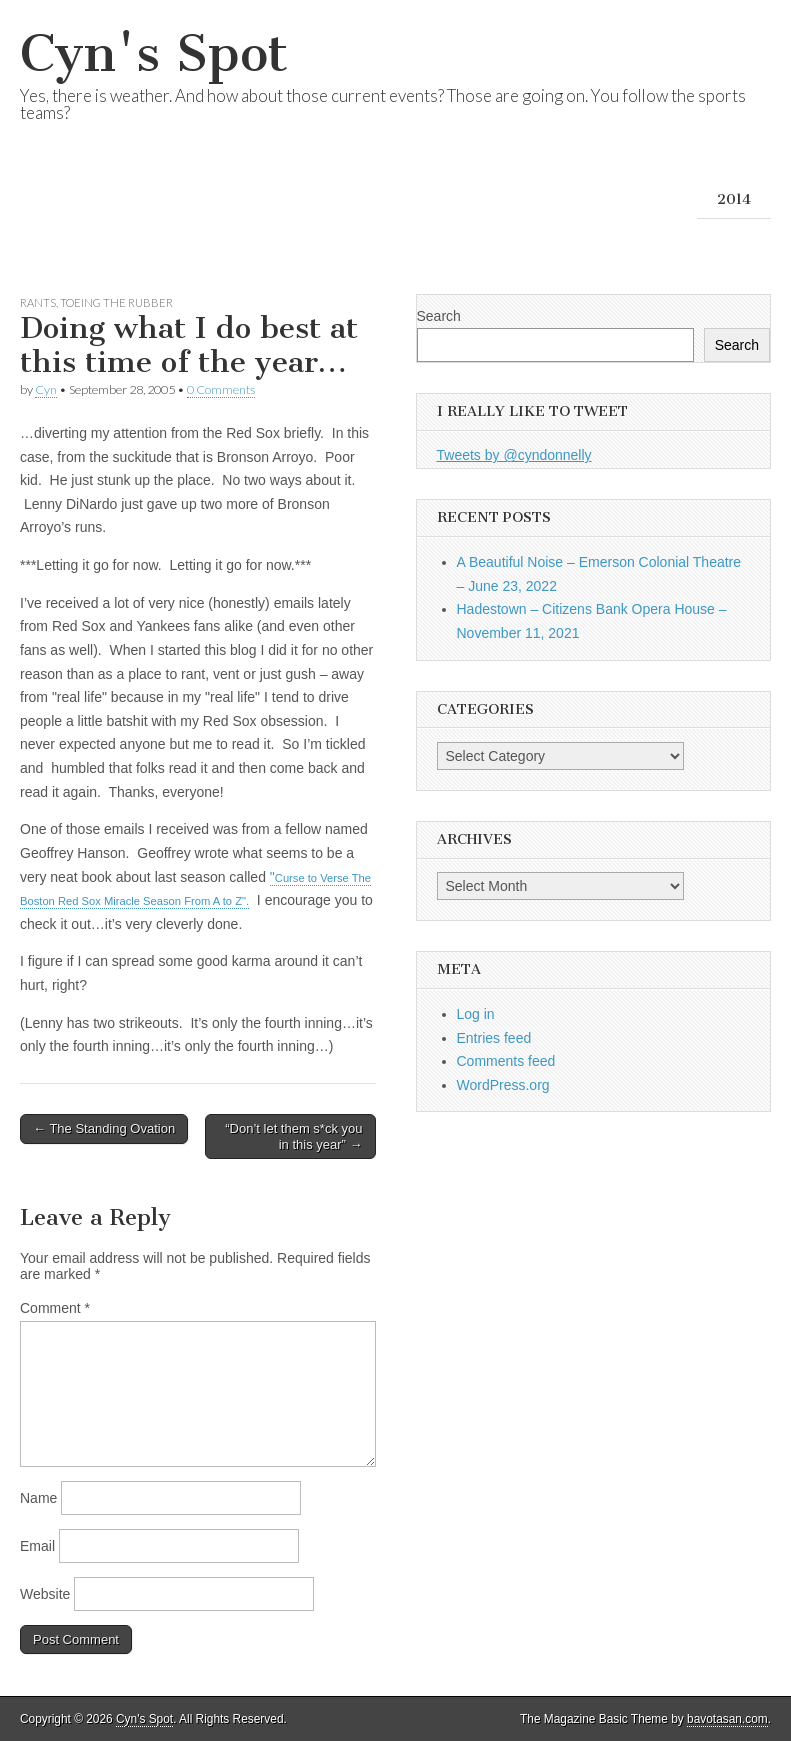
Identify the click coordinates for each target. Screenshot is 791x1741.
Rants (38, 302)
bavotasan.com (727, 1719)
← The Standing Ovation (104, 1128)
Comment (55, 1308)
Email (37, 1546)
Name (38, 1498)
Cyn (46, 389)
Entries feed (494, 1038)
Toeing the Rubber (116, 302)
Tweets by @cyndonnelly (514, 455)
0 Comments (221, 389)
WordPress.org (503, 1085)
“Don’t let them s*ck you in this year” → (293, 1136)
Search (439, 316)
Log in (476, 1014)
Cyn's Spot (154, 53)
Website (45, 1594)
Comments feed (506, 1061)
